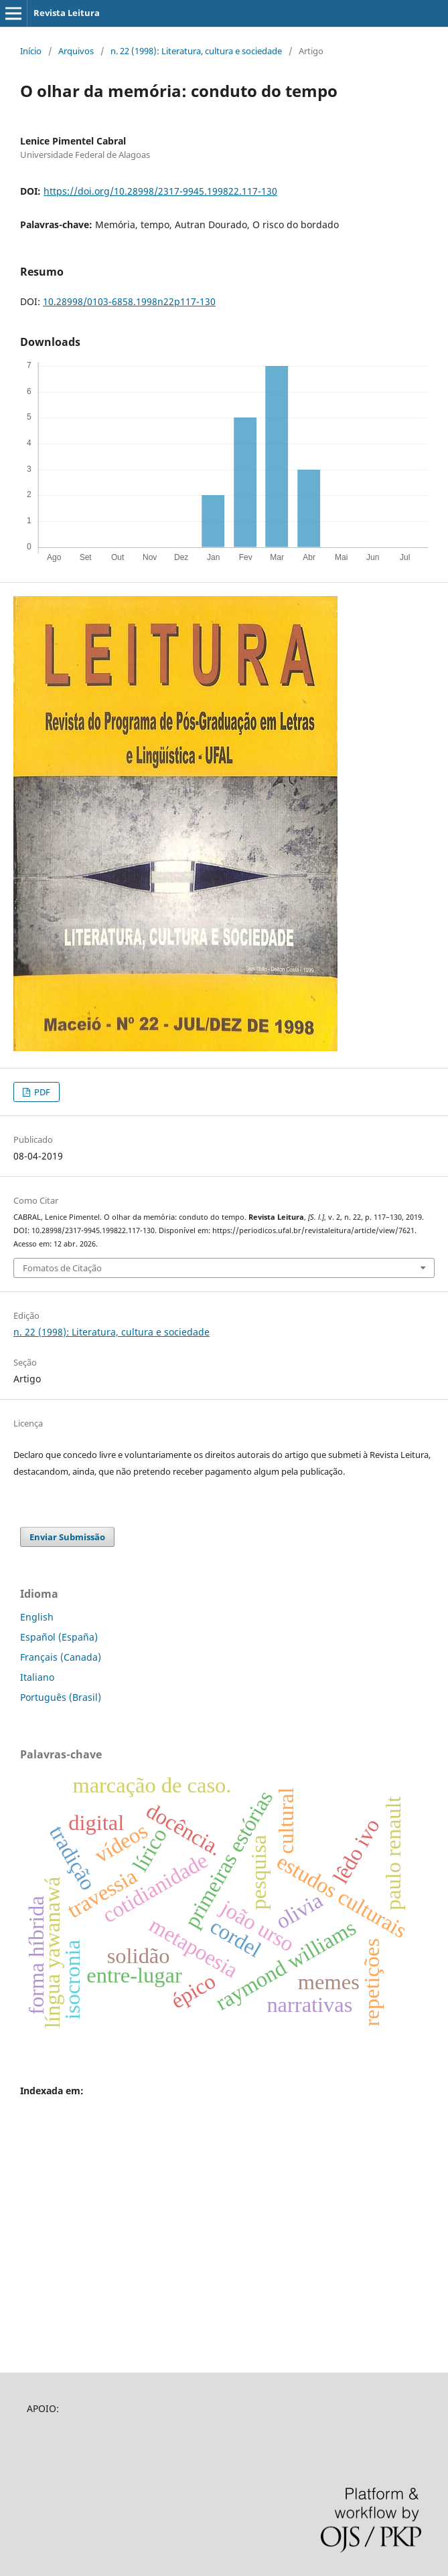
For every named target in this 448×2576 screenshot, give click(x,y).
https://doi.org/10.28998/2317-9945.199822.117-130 (160, 191)
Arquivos (76, 51)
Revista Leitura (66, 13)
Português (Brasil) (60, 1697)
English (37, 1617)
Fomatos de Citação (62, 1268)
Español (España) (59, 1637)
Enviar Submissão (67, 1537)
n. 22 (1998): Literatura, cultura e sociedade (196, 51)
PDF (41, 1092)
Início (31, 51)
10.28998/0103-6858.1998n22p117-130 (129, 301)
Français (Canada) (60, 1657)
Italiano (37, 1677)
